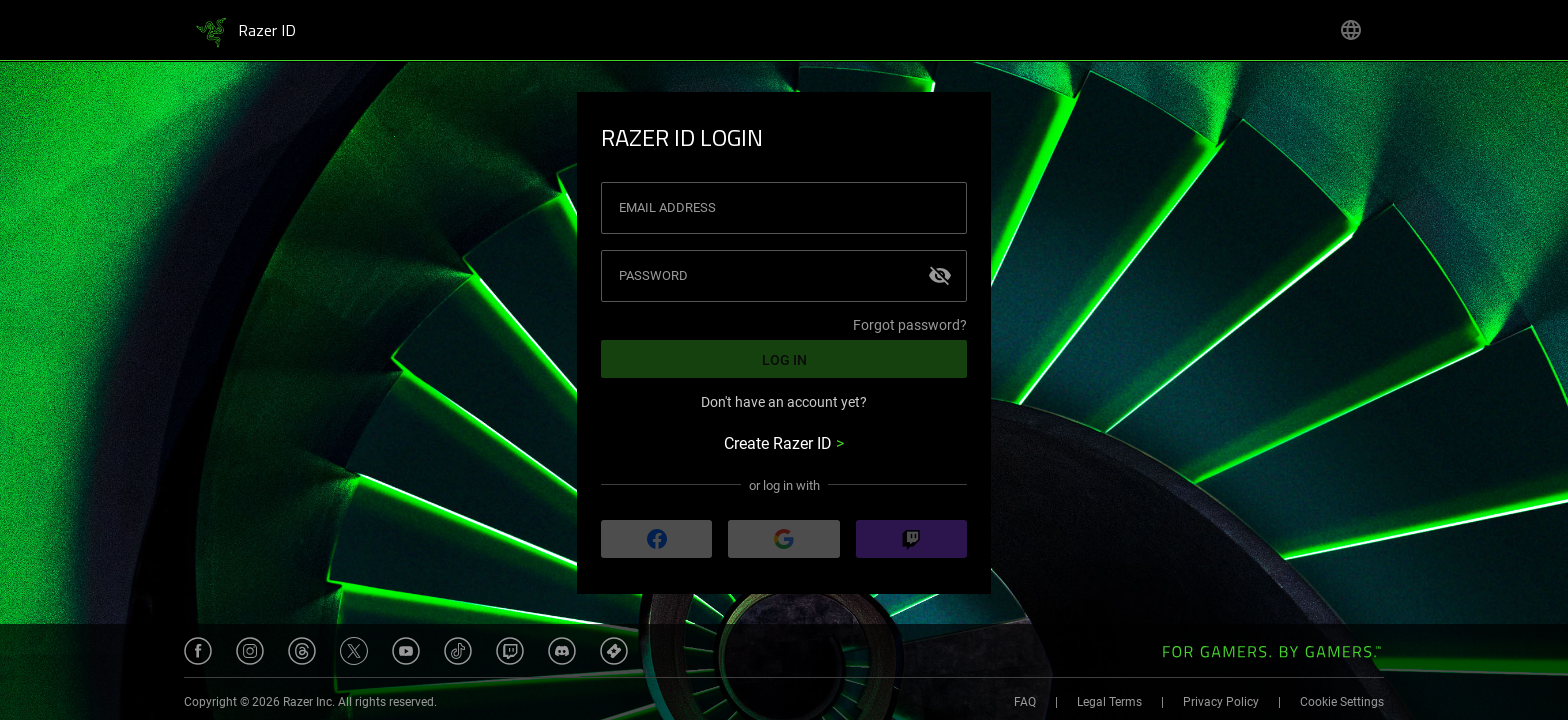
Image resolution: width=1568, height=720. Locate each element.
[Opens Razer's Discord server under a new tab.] (562, 651)
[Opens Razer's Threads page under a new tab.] (302, 651)
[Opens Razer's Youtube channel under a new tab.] (406, 651)
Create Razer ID (784, 443)
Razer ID (267, 32)
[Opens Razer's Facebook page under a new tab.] (198, 651)
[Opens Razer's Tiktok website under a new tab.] (458, 651)
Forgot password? (910, 325)
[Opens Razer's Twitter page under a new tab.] (354, 651)
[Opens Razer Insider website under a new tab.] (614, 651)
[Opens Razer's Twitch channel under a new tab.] (510, 651)
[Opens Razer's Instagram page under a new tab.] (250, 651)
